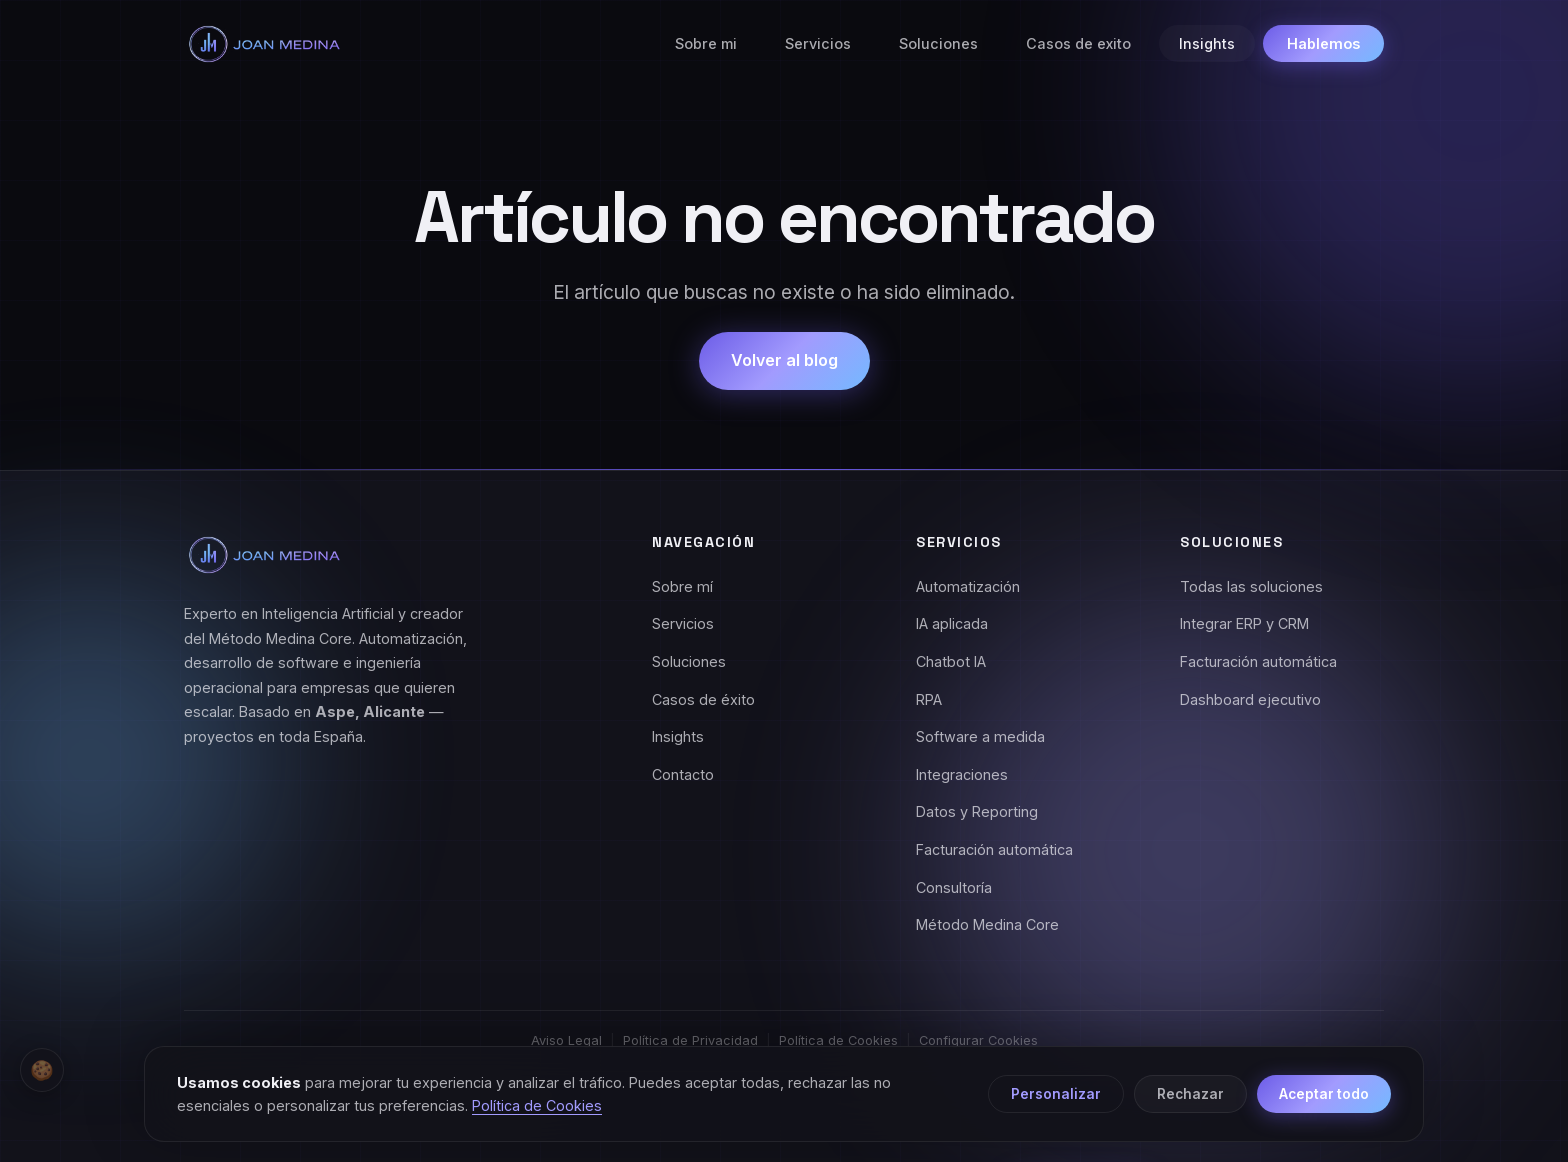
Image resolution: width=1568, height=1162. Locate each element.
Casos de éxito (703, 699)
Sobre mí (682, 586)
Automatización (968, 586)
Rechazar (1190, 1098)
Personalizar (1056, 1098)
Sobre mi (706, 43)
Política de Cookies (838, 1040)
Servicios (818, 43)
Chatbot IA (951, 661)
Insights (1207, 43)
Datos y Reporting (977, 811)
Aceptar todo (1324, 1098)
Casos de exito (1078, 43)
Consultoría (954, 887)
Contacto (683, 774)
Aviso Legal (566, 1040)
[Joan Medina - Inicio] (264, 44)
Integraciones (962, 774)
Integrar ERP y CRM (1244, 623)
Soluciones (938, 43)
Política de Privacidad (690, 1040)
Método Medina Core (987, 924)
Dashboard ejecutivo (1250, 699)
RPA (929, 699)
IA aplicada (952, 623)
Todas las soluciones (1251, 586)
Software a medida (980, 736)
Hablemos (1323, 43)
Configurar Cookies (978, 1040)
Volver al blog (784, 360)
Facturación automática (994, 849)
